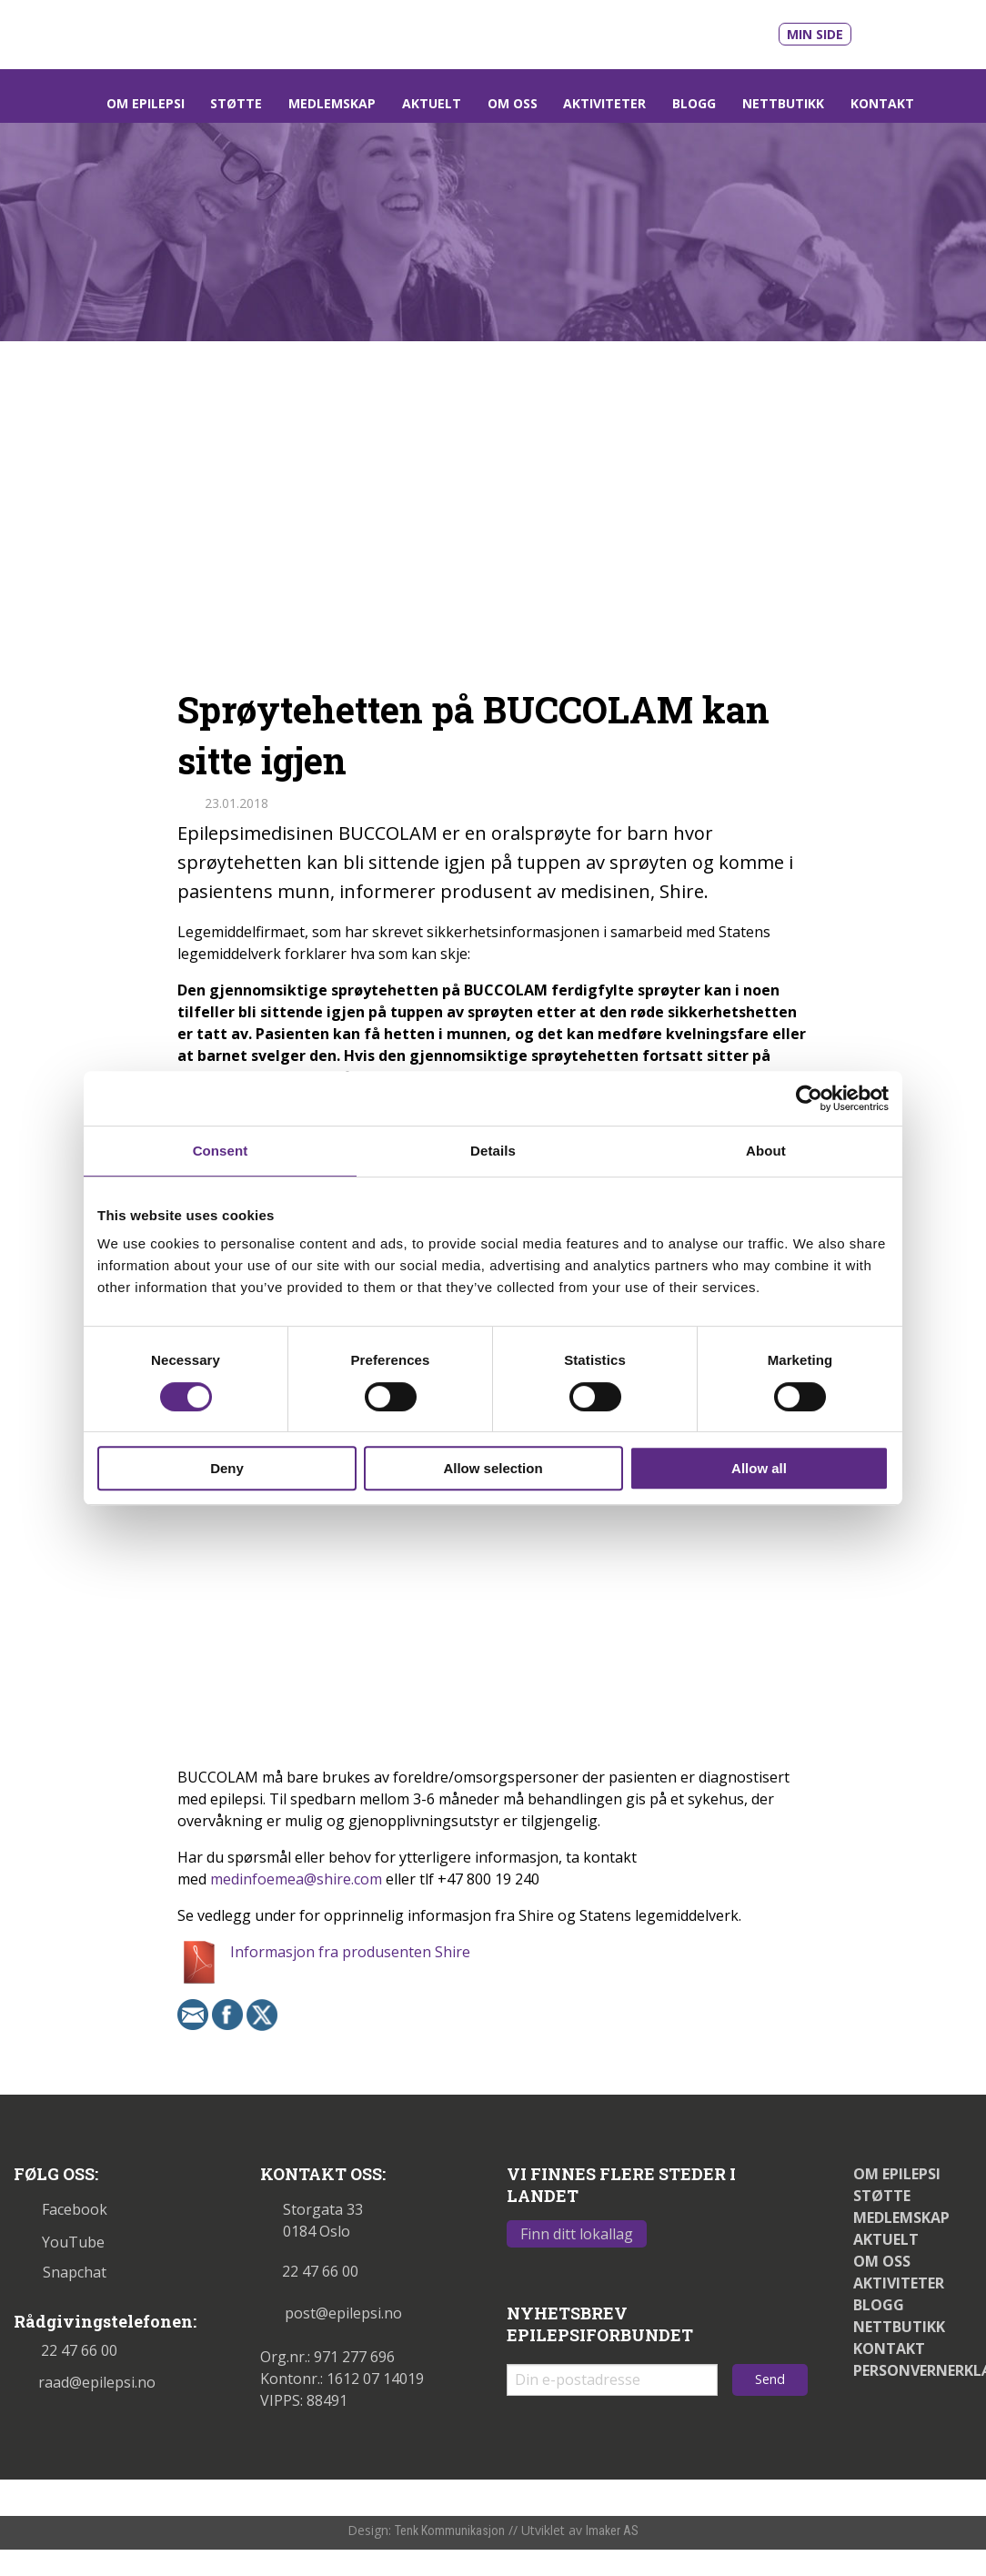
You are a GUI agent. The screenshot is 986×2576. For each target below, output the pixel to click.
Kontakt (882, 103)
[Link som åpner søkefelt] (949, 103)
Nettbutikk (783, 103)
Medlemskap (332, 103)
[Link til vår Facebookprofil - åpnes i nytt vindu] (928, 31)
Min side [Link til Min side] (815, 34)
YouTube (59, 2242)
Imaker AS (612, 2530)
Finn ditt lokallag (576, 2234)
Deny (227, 1468)
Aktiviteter (604, 103)
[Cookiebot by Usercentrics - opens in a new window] (809, 1098)
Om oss (513, 103)
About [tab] (766, 1150)
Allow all (759, 1468)
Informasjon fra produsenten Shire (350, 1952)
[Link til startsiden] (139, 33)
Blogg (694, 103)
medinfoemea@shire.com (296, 1879)
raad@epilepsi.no (85, 2382)
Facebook (60, 2209)
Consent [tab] (220, 1150)
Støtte (236, 103)
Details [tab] (493, 1150)
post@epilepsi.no (331, 2313)
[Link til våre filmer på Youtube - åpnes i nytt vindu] (886, 32)
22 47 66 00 (65, 2350)
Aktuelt (431, 103)
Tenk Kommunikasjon (450, 2530)
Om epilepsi (145, 103)
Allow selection (492, 1468)
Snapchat (60, 2272)
